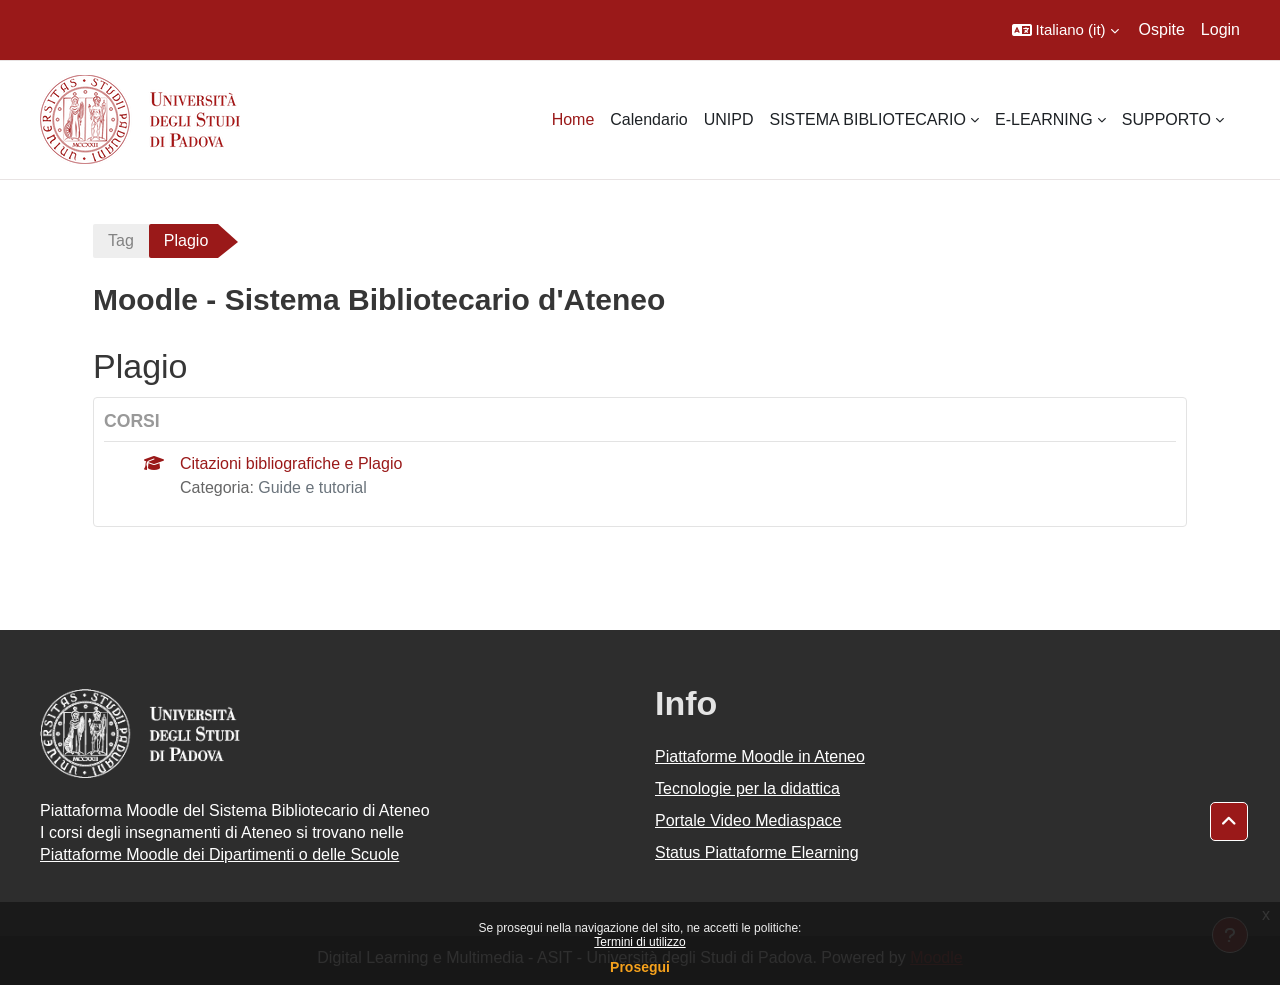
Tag (121, 240)
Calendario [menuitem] (648, 119)
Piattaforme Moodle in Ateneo (760, 756)
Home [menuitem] (573, 119)
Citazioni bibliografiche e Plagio (291, 463)
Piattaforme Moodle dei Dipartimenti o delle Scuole (219, 854)
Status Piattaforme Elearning (757, 852)
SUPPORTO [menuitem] (1166, 119)
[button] (1065, 30)
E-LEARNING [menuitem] (1044, 119)
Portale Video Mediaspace (748, 820)
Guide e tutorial (312, 487)
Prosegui (640, 967)
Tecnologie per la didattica (747, 788)
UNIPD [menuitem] (729, 119)
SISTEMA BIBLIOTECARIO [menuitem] (867, 119)
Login (1220, 29)
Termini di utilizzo (639, 942)
